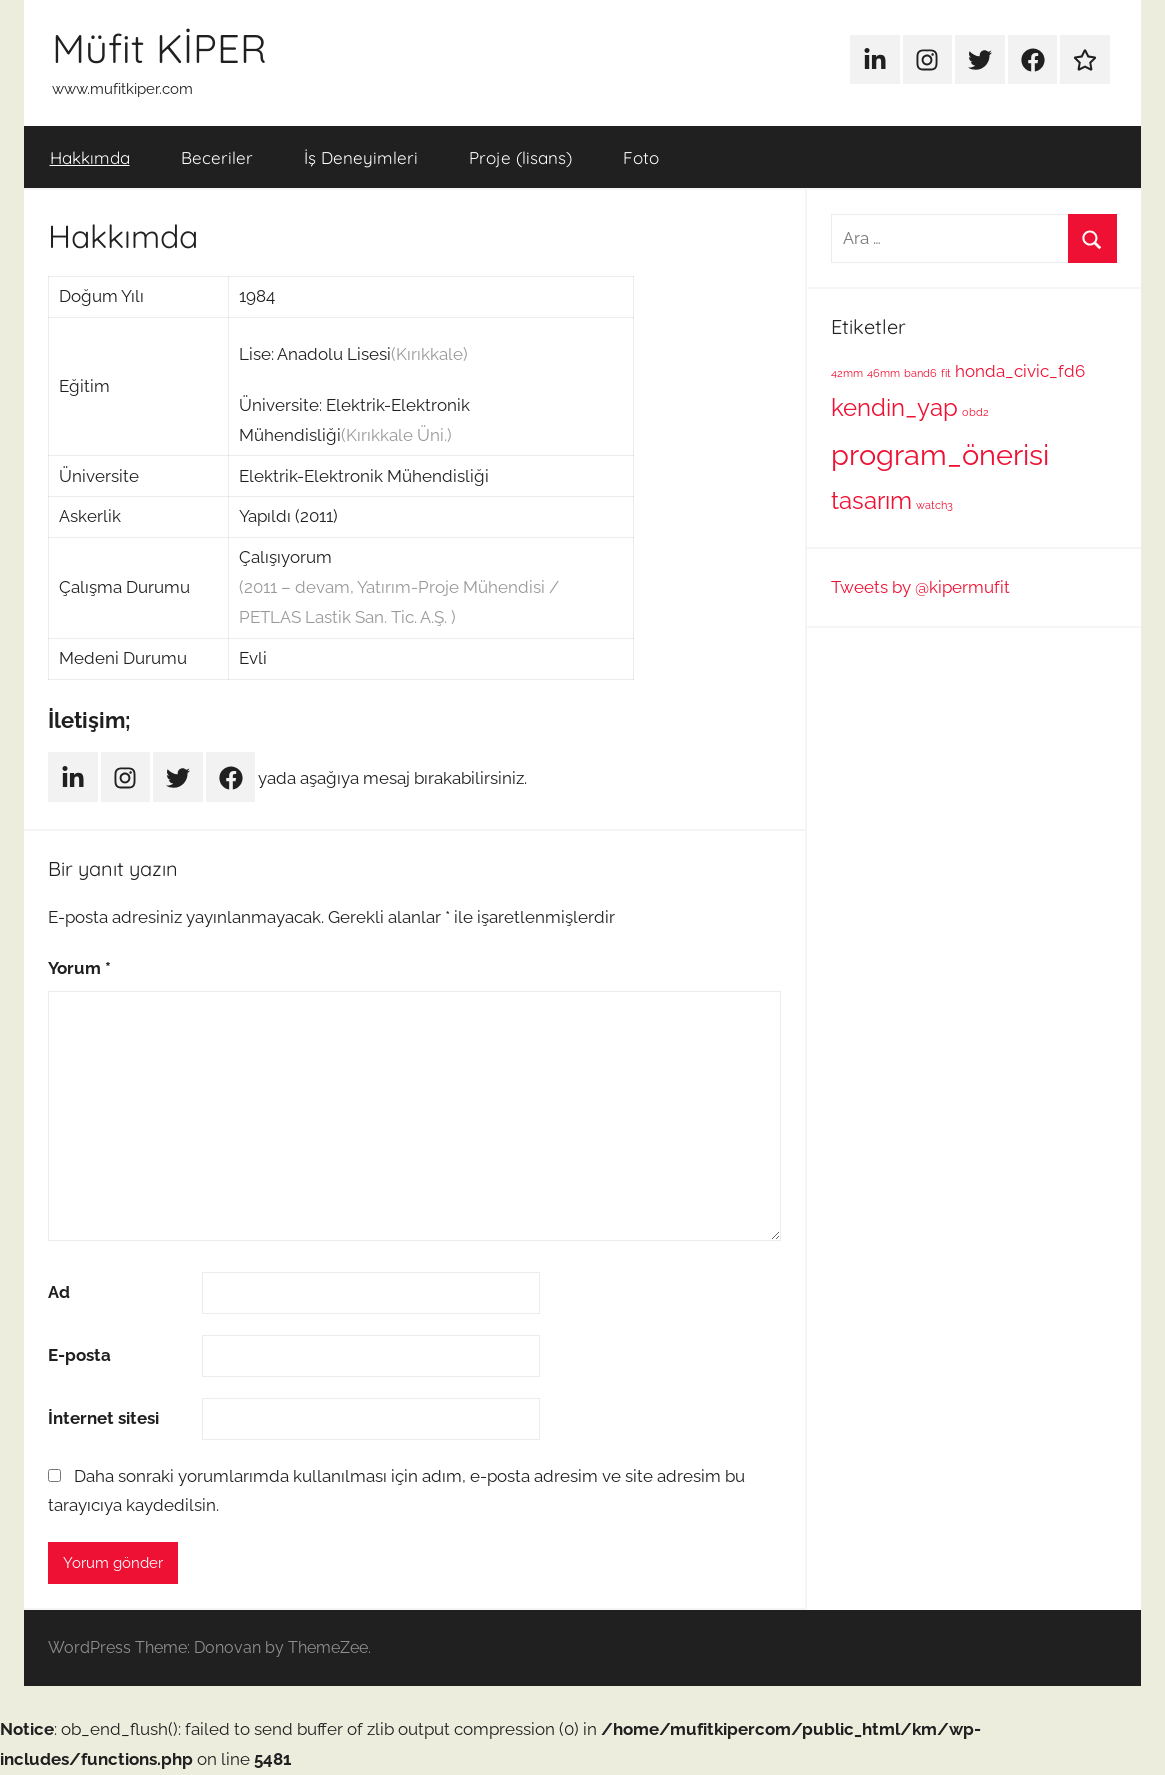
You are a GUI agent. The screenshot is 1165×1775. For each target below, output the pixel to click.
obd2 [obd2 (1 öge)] (975, 412)
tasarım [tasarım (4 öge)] (871, 500)
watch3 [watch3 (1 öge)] (934, 505)
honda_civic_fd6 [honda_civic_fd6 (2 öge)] (1020, 371)
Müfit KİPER (159, 48)
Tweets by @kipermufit (920, 587)
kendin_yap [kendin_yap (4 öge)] (894, 407)
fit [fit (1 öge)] (946, 373)
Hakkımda (90, 157)
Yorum (79, 968)
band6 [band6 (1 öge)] (920, 373)
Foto (641, 157)
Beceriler (217, 157)
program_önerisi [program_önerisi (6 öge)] (940, 454)
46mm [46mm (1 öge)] (883, 373)
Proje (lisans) (520, 157)
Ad (59, 1292)
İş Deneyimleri (361, 157)
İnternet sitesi (103, 1418)
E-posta (79, 1355)
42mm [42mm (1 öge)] (847, 373)
